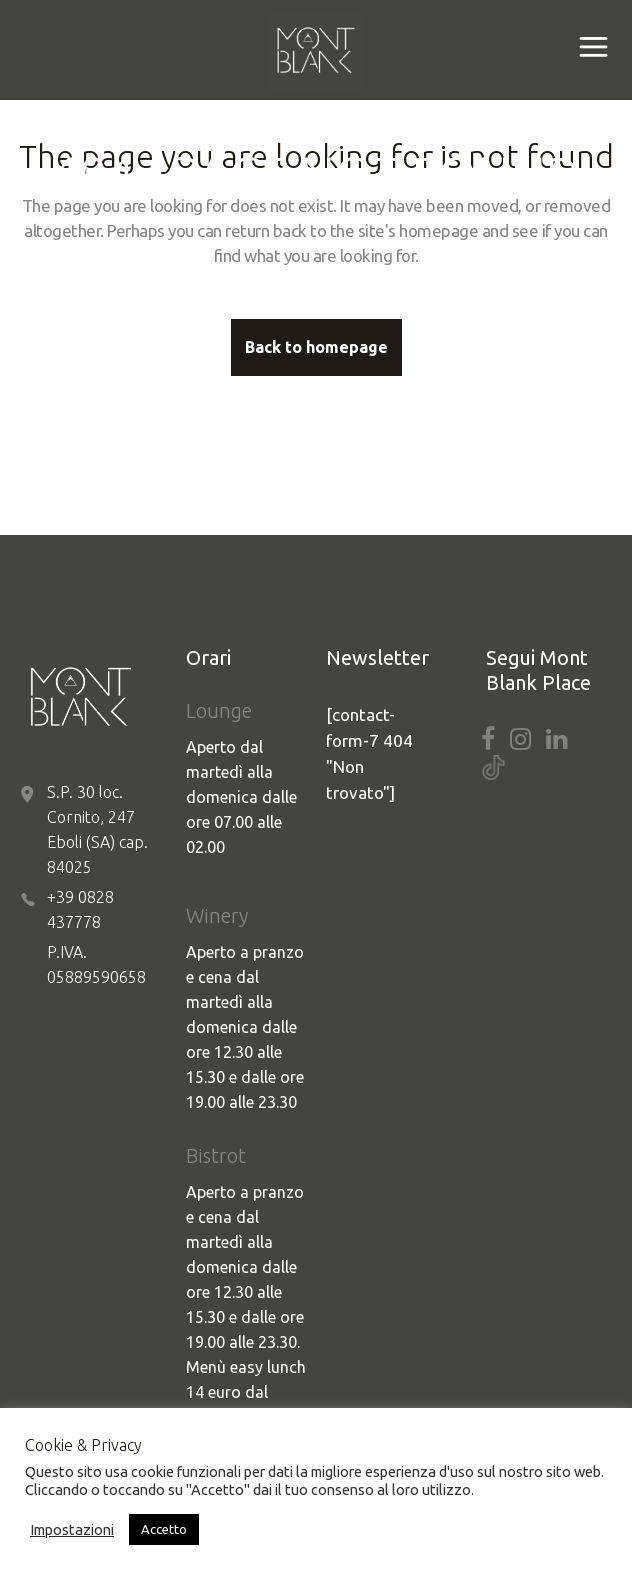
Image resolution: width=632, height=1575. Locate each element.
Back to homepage (316, 347)
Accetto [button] (164, 1529)
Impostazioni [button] (72, 1529)
